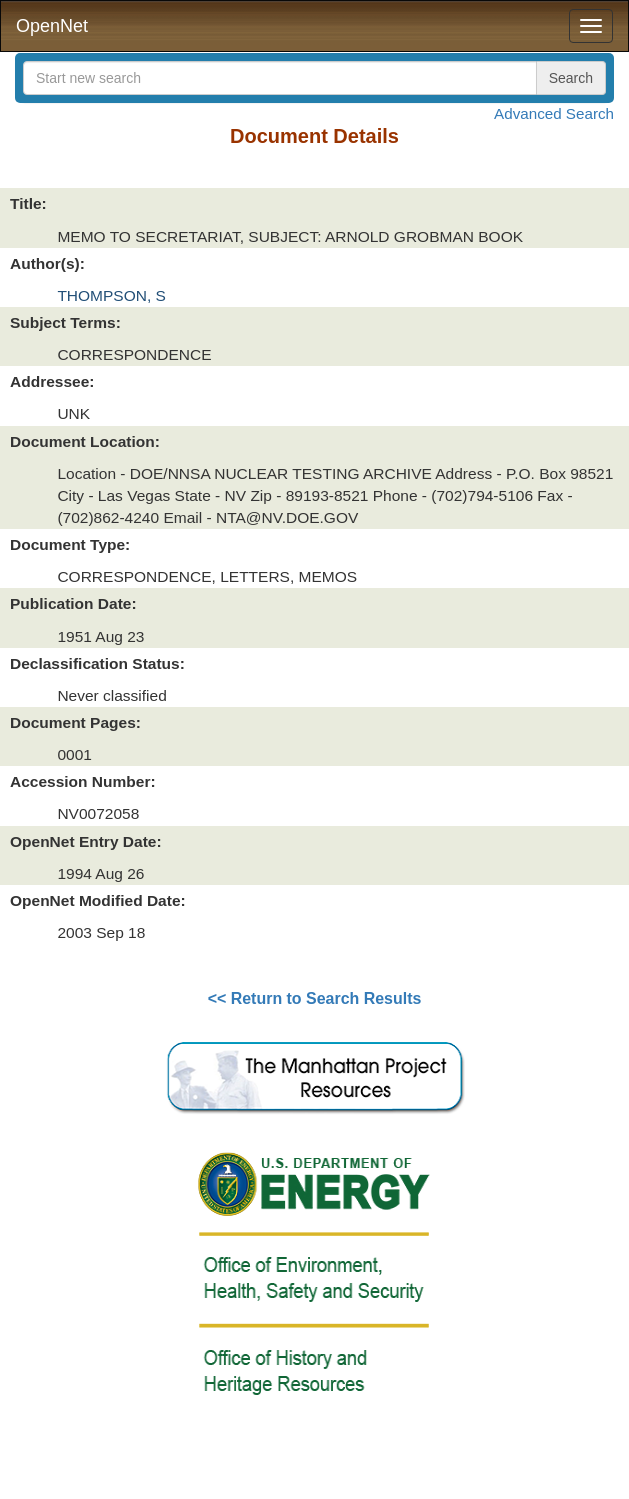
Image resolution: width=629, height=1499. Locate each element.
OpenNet (52, 26)
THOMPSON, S (111, 295)
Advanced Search (554, 113)
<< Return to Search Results (315, 998)
